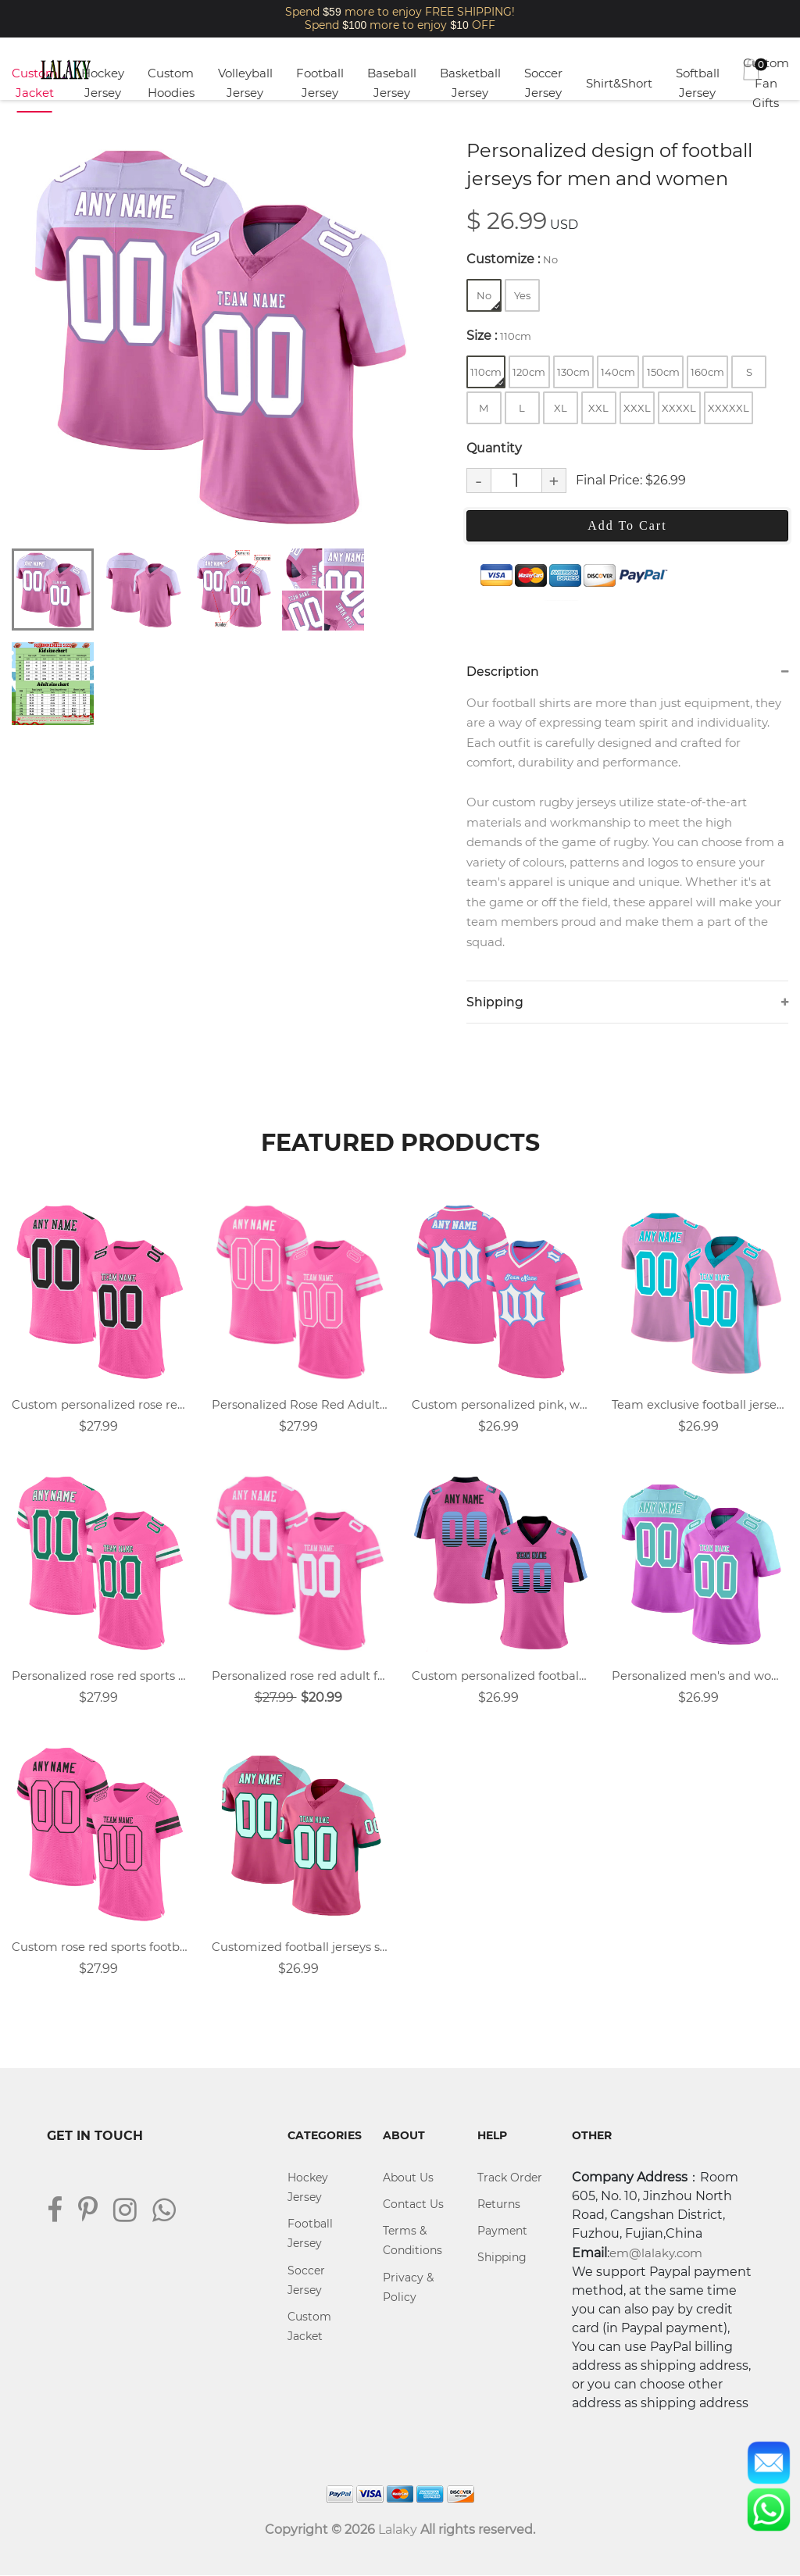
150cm (663, 372)
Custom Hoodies (171, 83)
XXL (598, 408)
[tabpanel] (217, 335)
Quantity (494, 448)
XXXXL (679, 408)
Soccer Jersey (543, 83)
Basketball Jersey (470, 83)
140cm (618, 372)
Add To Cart (627, 525)
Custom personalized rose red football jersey (100, 1405)
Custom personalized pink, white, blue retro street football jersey (500, 1405)
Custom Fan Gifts (766, 82)
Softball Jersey (698, 83)
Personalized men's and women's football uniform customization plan (700, 1676)
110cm (487, 376)
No (488, 299)
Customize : (512, 259)
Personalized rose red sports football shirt (100, 1676)
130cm (573, 372)
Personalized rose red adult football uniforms (300, 1676)
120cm (528, 372)
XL (560, 408)
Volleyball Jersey (245, 83)
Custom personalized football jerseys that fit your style (500, 1676)
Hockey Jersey (102, 83)
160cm (707, 372)
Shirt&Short (619, 83)
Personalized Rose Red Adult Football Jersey (300, 1405)
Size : (498, 335)
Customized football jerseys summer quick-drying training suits (300, 1948)
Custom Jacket (35, 83)
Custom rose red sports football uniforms (100, 1948)
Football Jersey (320, 83)
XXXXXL (728, 408)
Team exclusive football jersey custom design (700, 1405)
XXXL (637, 408)
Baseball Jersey (391, 83)
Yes (522, 295)
